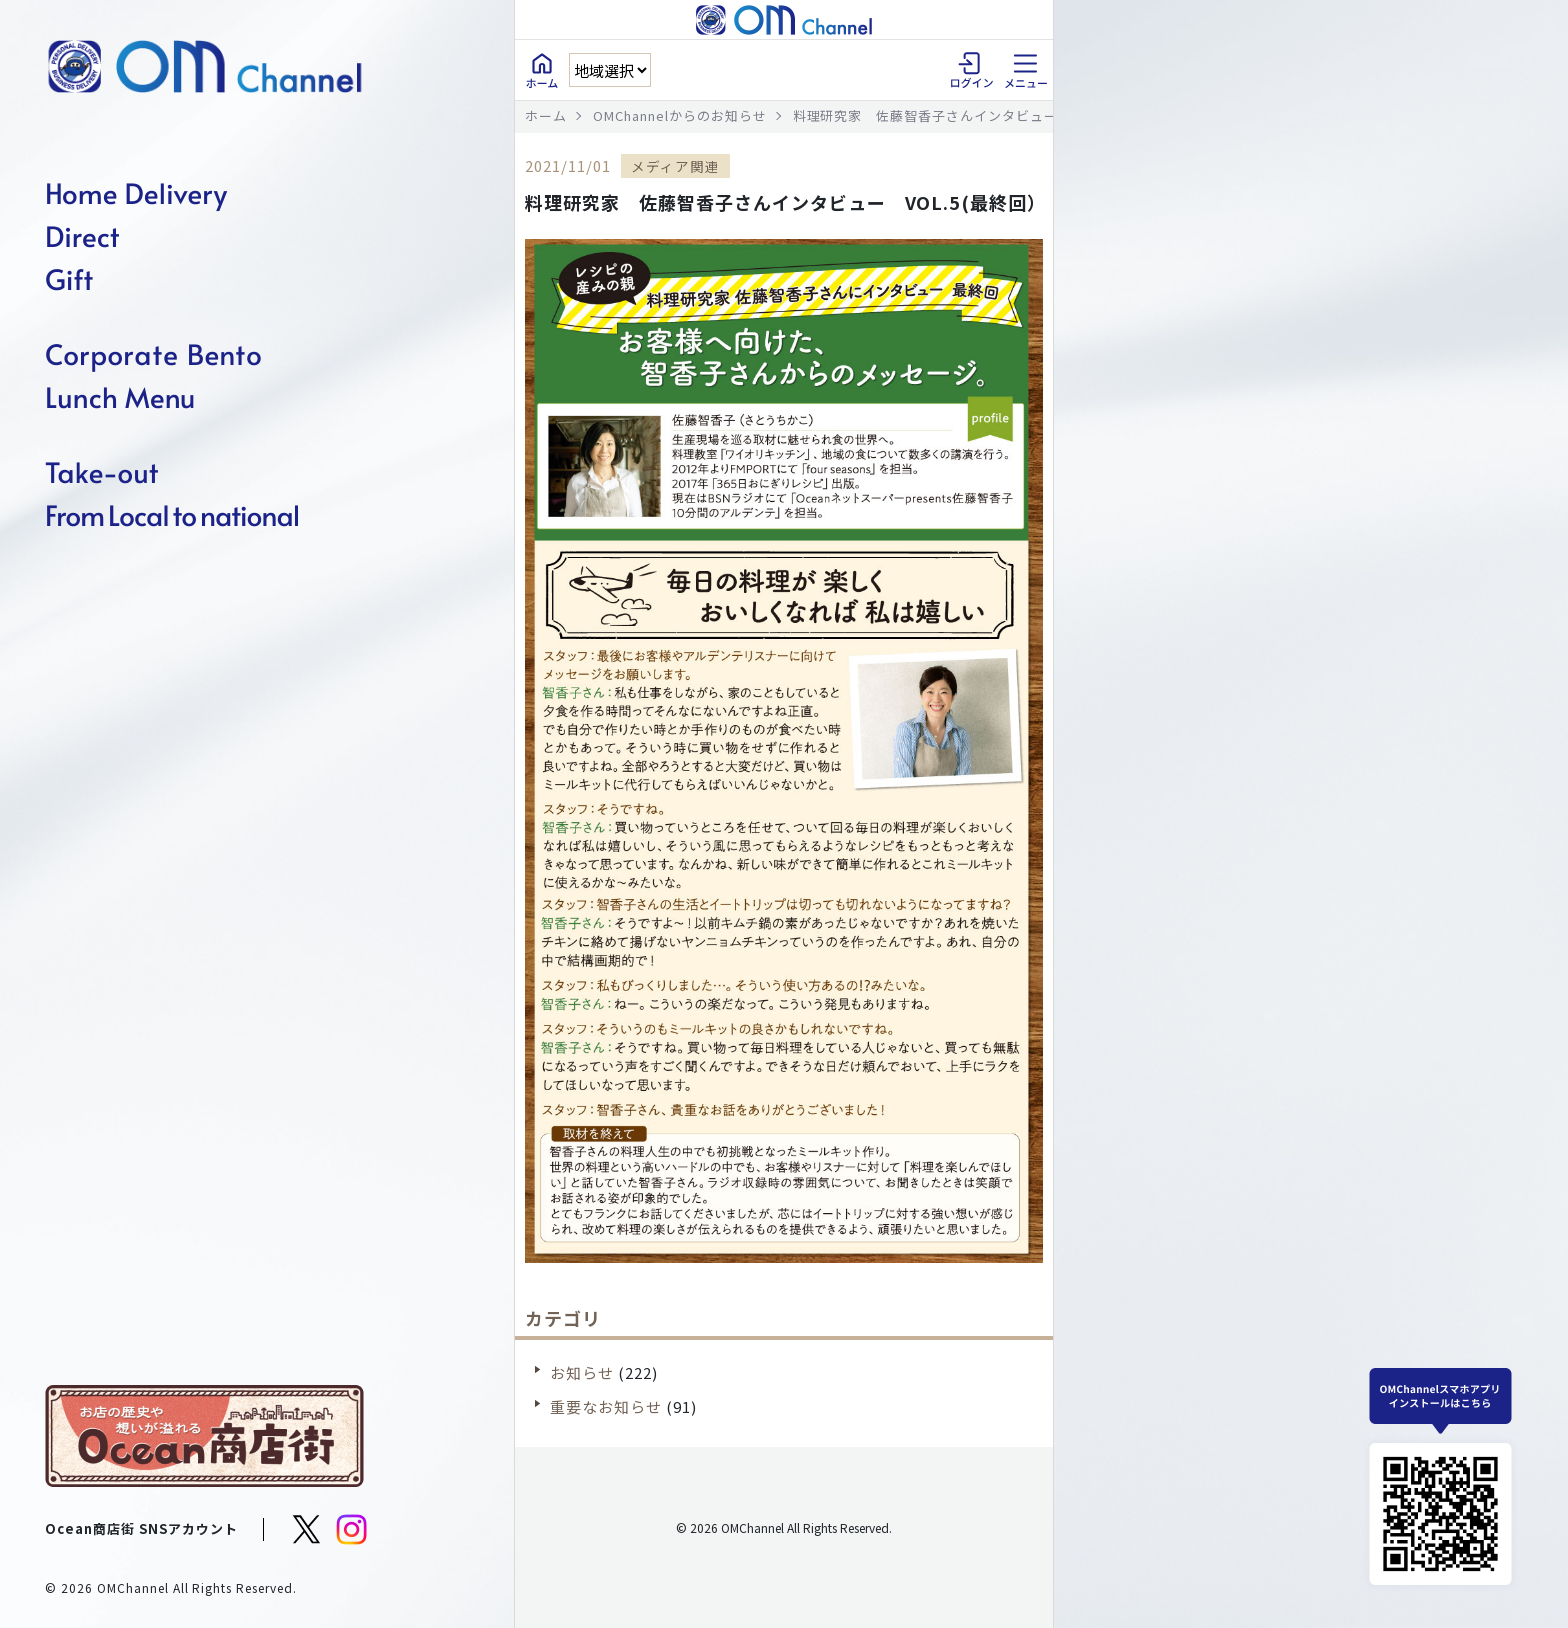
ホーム (546, 115)
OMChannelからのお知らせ (680, 115)
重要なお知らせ (606, 1406)
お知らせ (582, 1372)
